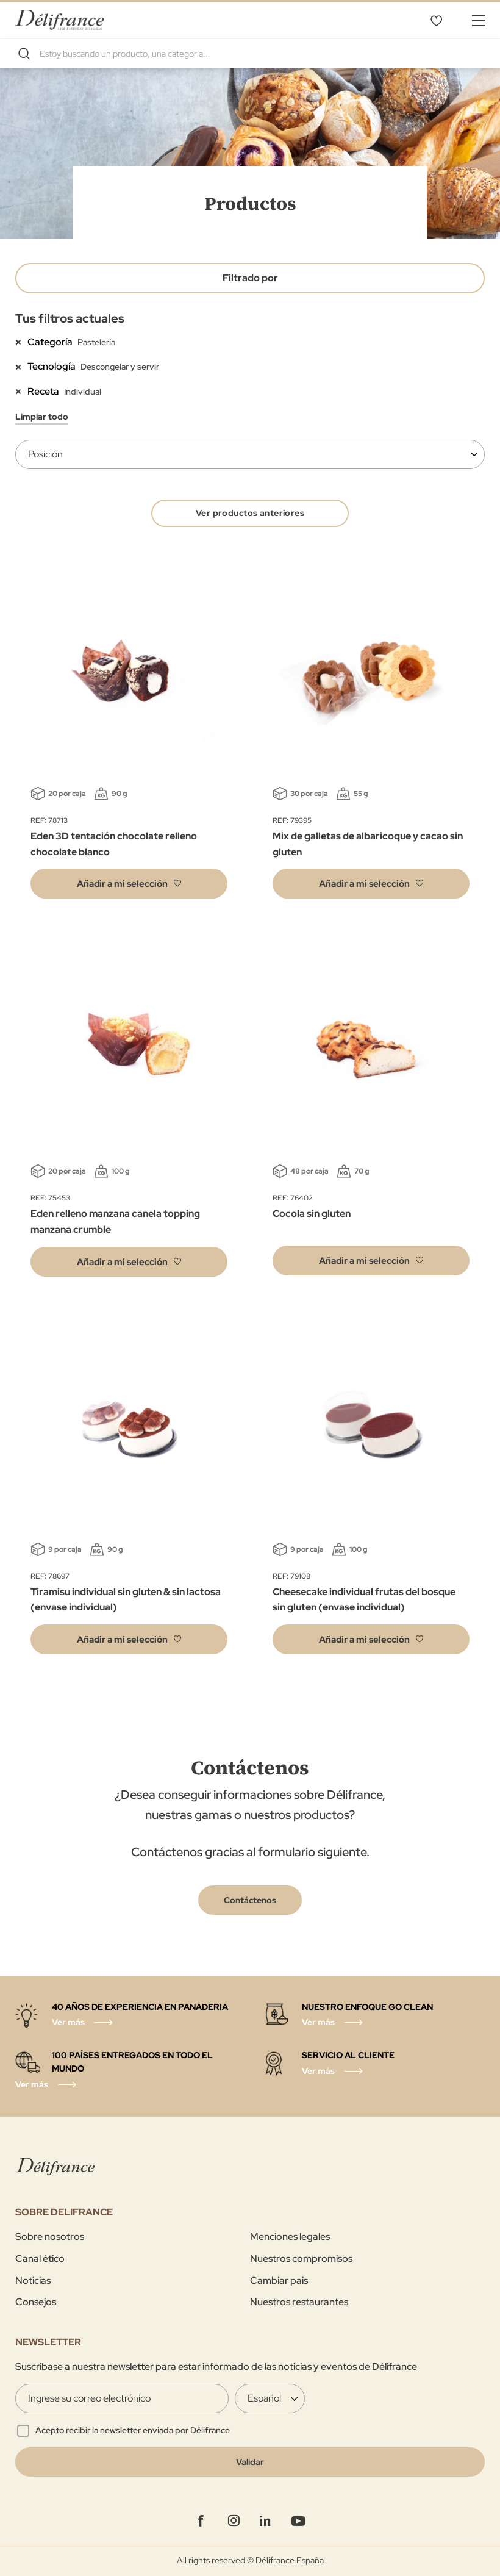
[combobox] (250, 53)
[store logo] (59, 20)
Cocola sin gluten (312, 1213)
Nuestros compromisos (301, 2258)
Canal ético (40, 2258)
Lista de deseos (436, 20)
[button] (128, 884)
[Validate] (250, 2462)
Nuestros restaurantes (299, 2301)
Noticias (33, 2280)
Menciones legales (290, 2236)
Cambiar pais (279, 2280)
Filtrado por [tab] (250, 277)
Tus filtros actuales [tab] (69, 318)
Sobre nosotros (49, 2236)
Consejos (35, 2301)
